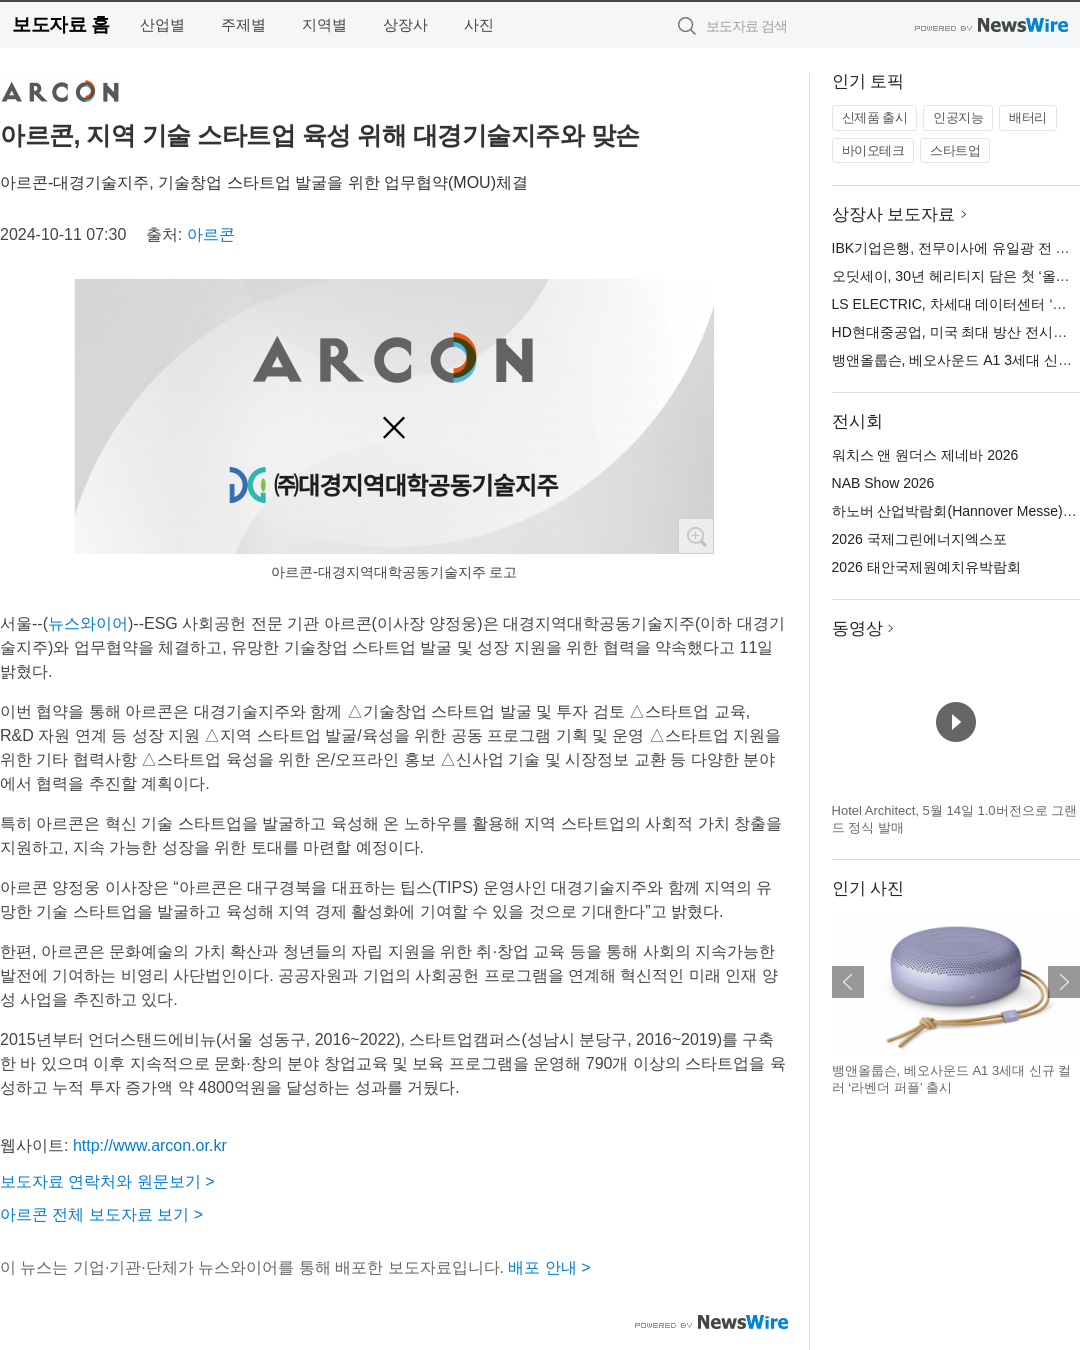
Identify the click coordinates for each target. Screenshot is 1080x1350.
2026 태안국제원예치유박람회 (926, 567)
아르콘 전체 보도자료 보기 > (101, 1214)
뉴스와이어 (88, 623)
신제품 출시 (875, 117)
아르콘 (211, 234)
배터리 (1028, 117)
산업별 (162, 24)
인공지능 (958, 117)
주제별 (243, 24)
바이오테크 (873, 150)
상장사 (405, 24)
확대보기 (696, 536)
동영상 (857, 628)
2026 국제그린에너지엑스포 (919, 539)
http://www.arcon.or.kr (150, 1145)
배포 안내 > (549, 1267)
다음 (1064, 982)
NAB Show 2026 (883, 483)
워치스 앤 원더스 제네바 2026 (925, 455)
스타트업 (955, 150)
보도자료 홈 (60, 24)
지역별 (324, 24)
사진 (479, 24)
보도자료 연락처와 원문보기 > (107, 1181)
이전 (848, 982)
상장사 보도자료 (894, 214)
